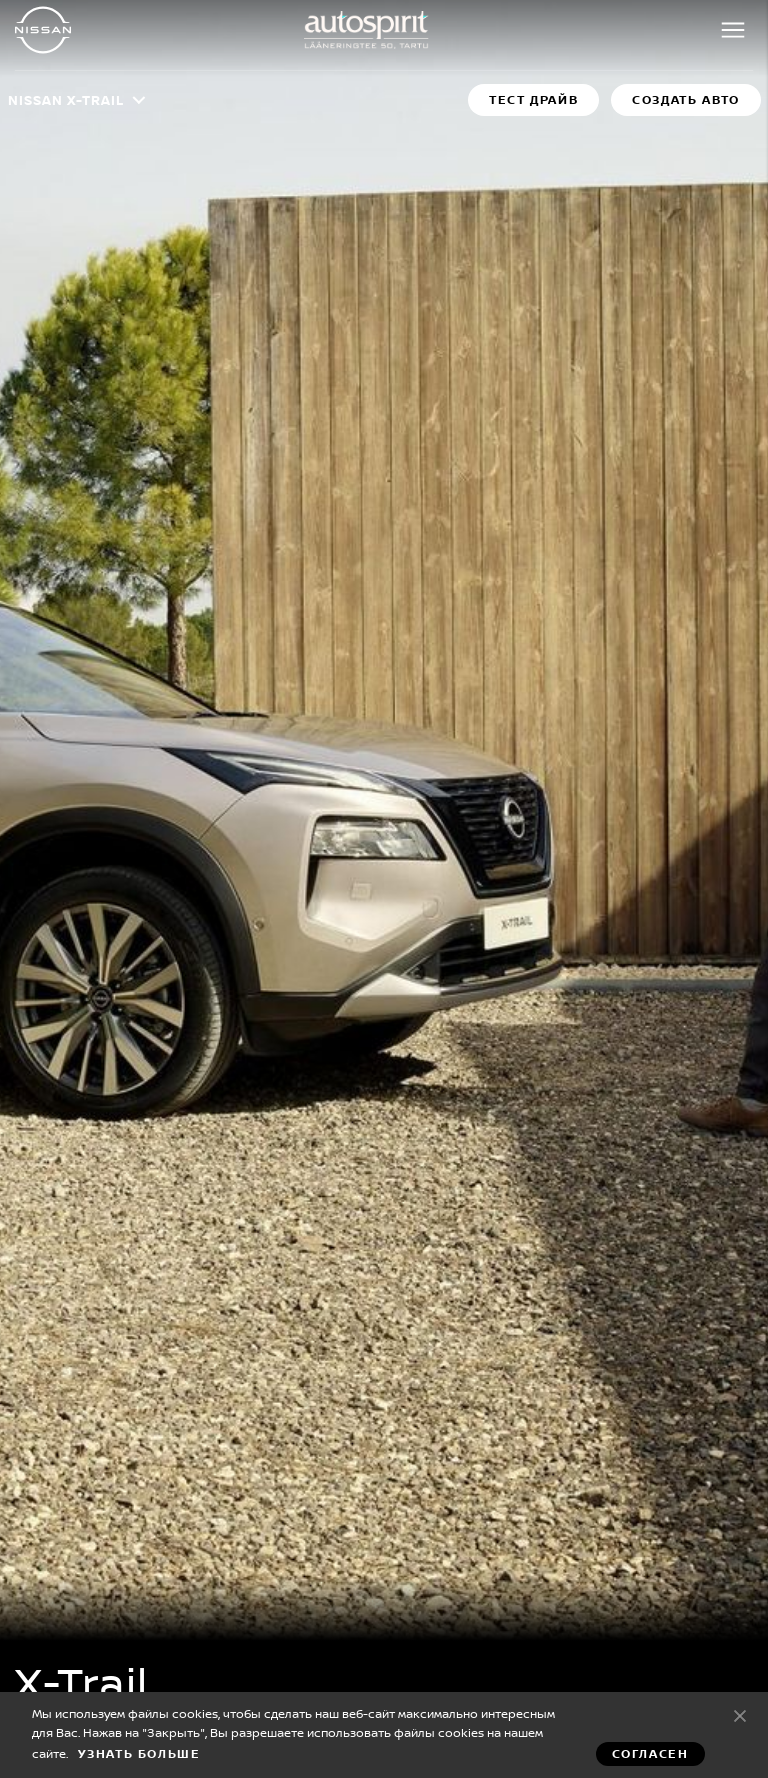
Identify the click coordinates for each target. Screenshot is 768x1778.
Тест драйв (533, 100)
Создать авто (685, 100)
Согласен (740, 1715)
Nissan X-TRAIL (66, 100)
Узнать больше (139, 1754)
